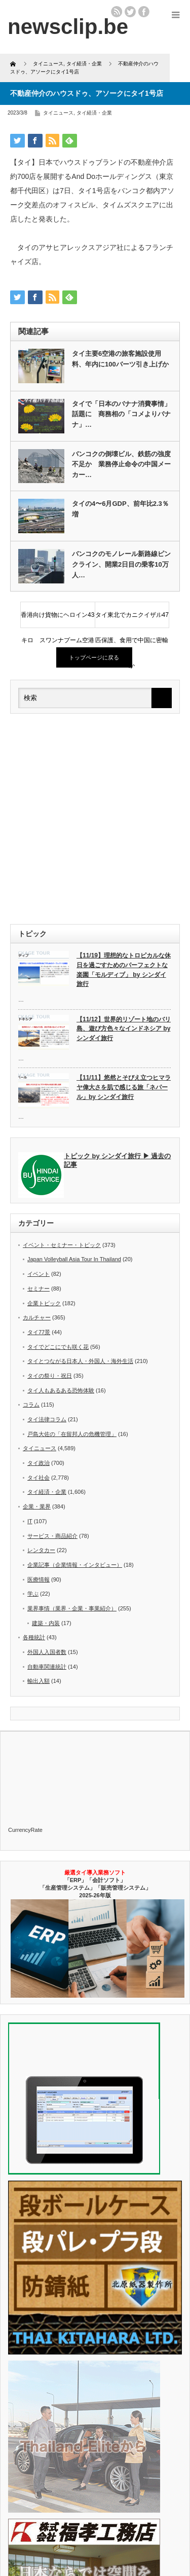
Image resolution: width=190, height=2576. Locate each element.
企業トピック (44, 1303)
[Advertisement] (95, 819)
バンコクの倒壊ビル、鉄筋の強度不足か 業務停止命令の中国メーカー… (121, 464)
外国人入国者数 (46, 1652)
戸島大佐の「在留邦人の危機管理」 (72, 1434)
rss (116, 11)
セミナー (38, 1288)
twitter (130, 11)
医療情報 (38, 1579)
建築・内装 (46, 1623)
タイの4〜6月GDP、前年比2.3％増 (120, 509)
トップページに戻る (94, 657)
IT (29, 1521)
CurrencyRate (25, 1830)
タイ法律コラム (46, 1419)
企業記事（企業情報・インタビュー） (74, 1565)
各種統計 (34, 1637)
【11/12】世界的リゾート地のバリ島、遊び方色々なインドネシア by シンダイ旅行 (124, 1029)
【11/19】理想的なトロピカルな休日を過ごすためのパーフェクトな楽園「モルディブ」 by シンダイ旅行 (124, 969)
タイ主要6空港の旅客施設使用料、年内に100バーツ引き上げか (120, 359)
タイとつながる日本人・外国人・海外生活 (80, 1361)
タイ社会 (38, 1478)
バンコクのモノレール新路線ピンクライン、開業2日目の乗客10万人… (121, 564)
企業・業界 (37, 1506)
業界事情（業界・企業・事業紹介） (72, 1608)
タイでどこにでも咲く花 (58, 1347)
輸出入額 (38, 1681)
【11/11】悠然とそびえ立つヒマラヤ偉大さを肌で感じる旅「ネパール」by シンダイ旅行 (124, 1087)
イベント (38, 1274)
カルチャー (37, 1317)
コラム (31, 1405)
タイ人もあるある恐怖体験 (60, 1390)
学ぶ (33, 1594)
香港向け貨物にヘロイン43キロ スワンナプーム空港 (57, 619)
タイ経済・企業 (94, 113)
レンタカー (41, 1550)
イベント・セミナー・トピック (62, 1245)
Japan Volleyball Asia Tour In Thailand (74, 1259)
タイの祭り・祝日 (49, 1376)
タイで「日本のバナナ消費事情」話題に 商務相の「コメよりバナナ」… (121, 414)
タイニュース (58, 113)
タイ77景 (38, 1332)
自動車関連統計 (46, 1667)
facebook (143, 11)
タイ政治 (38, 1463)
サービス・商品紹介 (52, 1536)
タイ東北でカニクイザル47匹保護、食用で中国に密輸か (132, 619)
